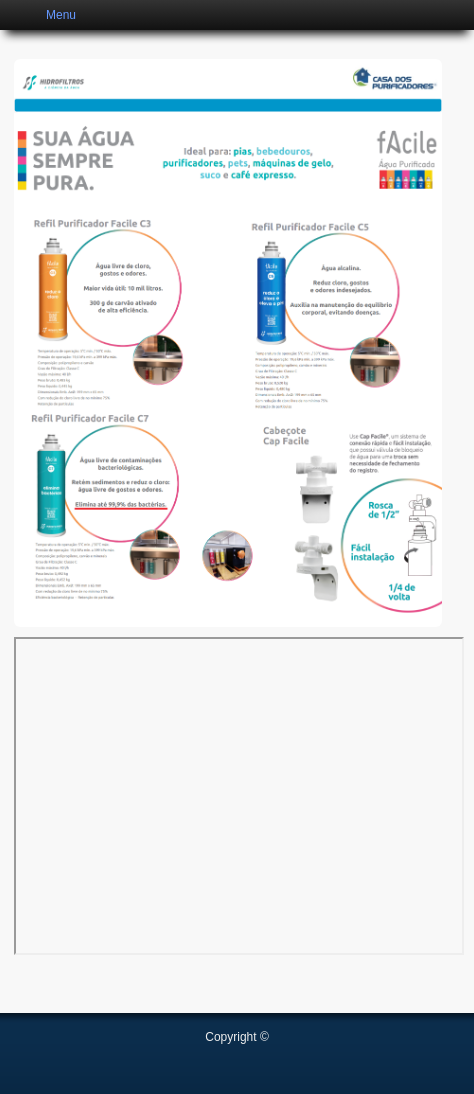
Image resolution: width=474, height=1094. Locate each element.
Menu (61, 15)
